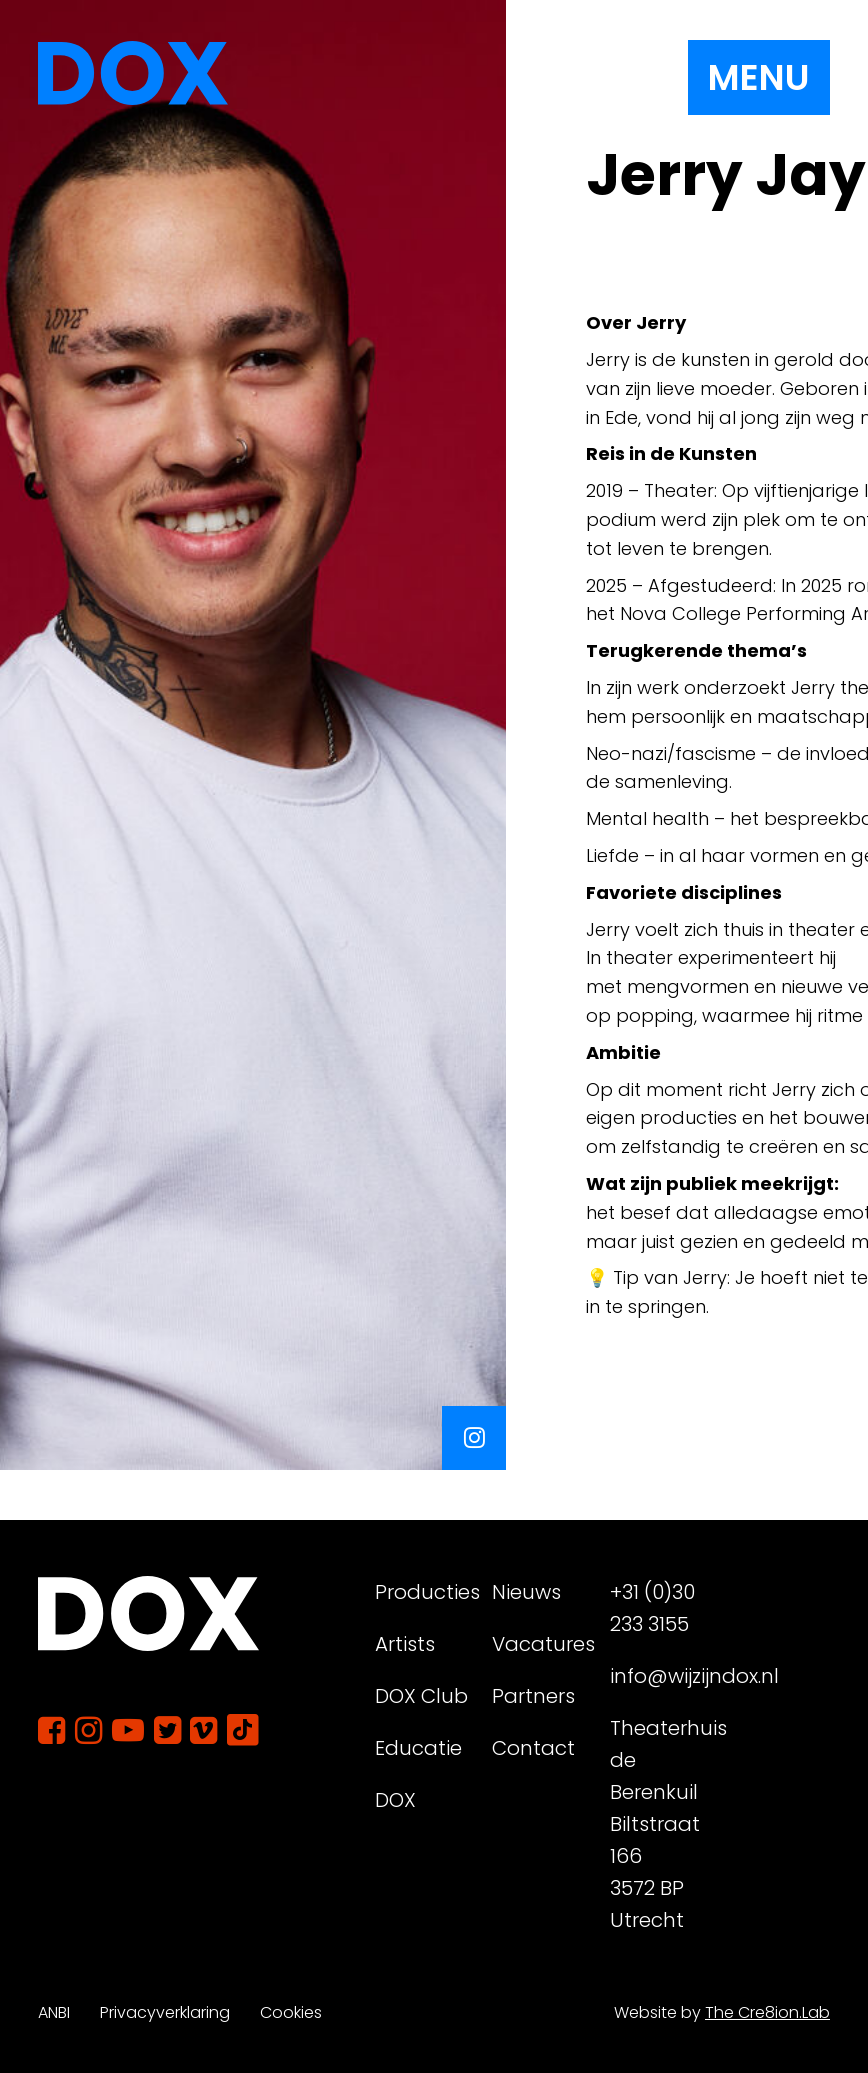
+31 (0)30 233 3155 (652, 1608)
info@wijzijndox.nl (661, 1676)
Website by (722, 2012)
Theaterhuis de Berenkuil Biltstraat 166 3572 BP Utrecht (661, 1824)
